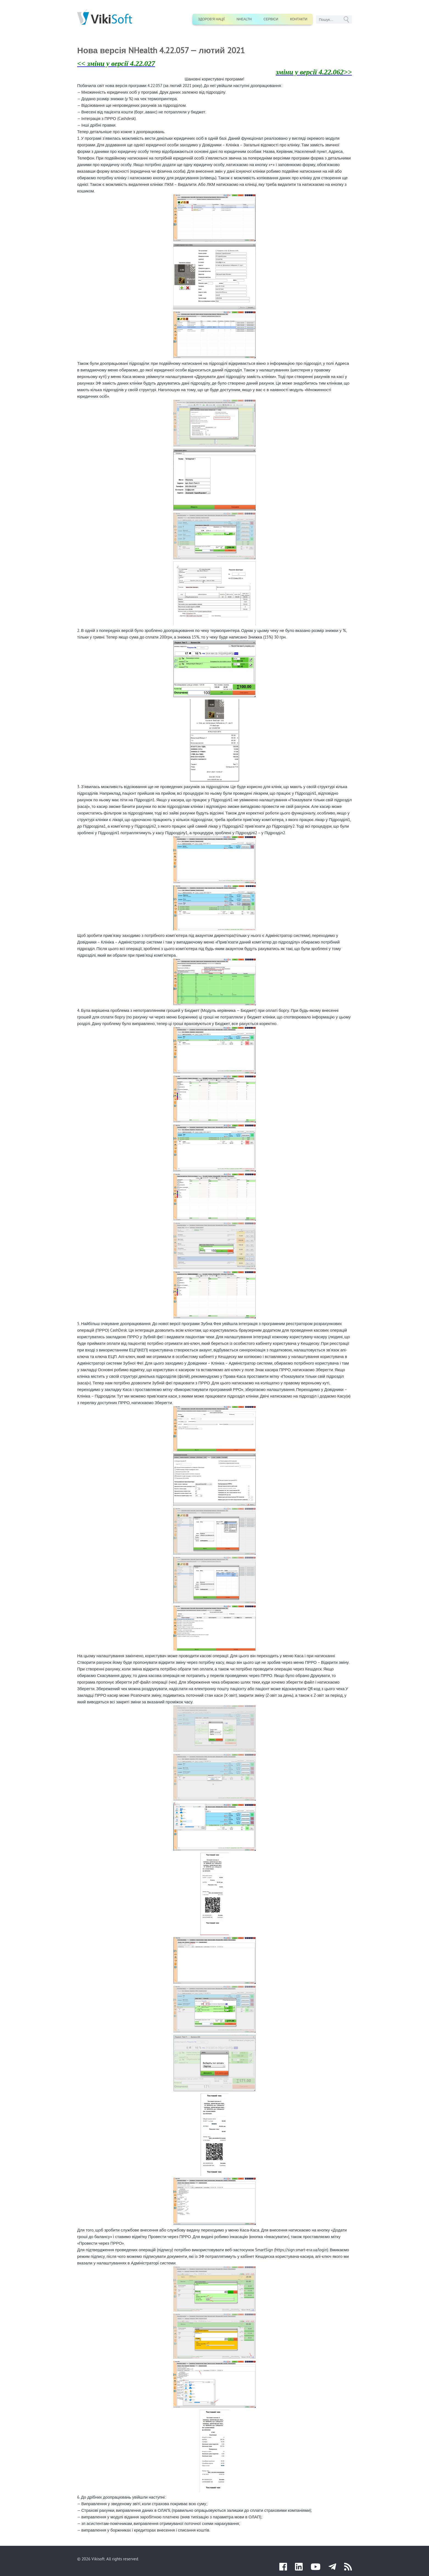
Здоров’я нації (211, 19)
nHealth (244, 19)
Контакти (298, 19)
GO (346, 19)
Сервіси (271, 19)
